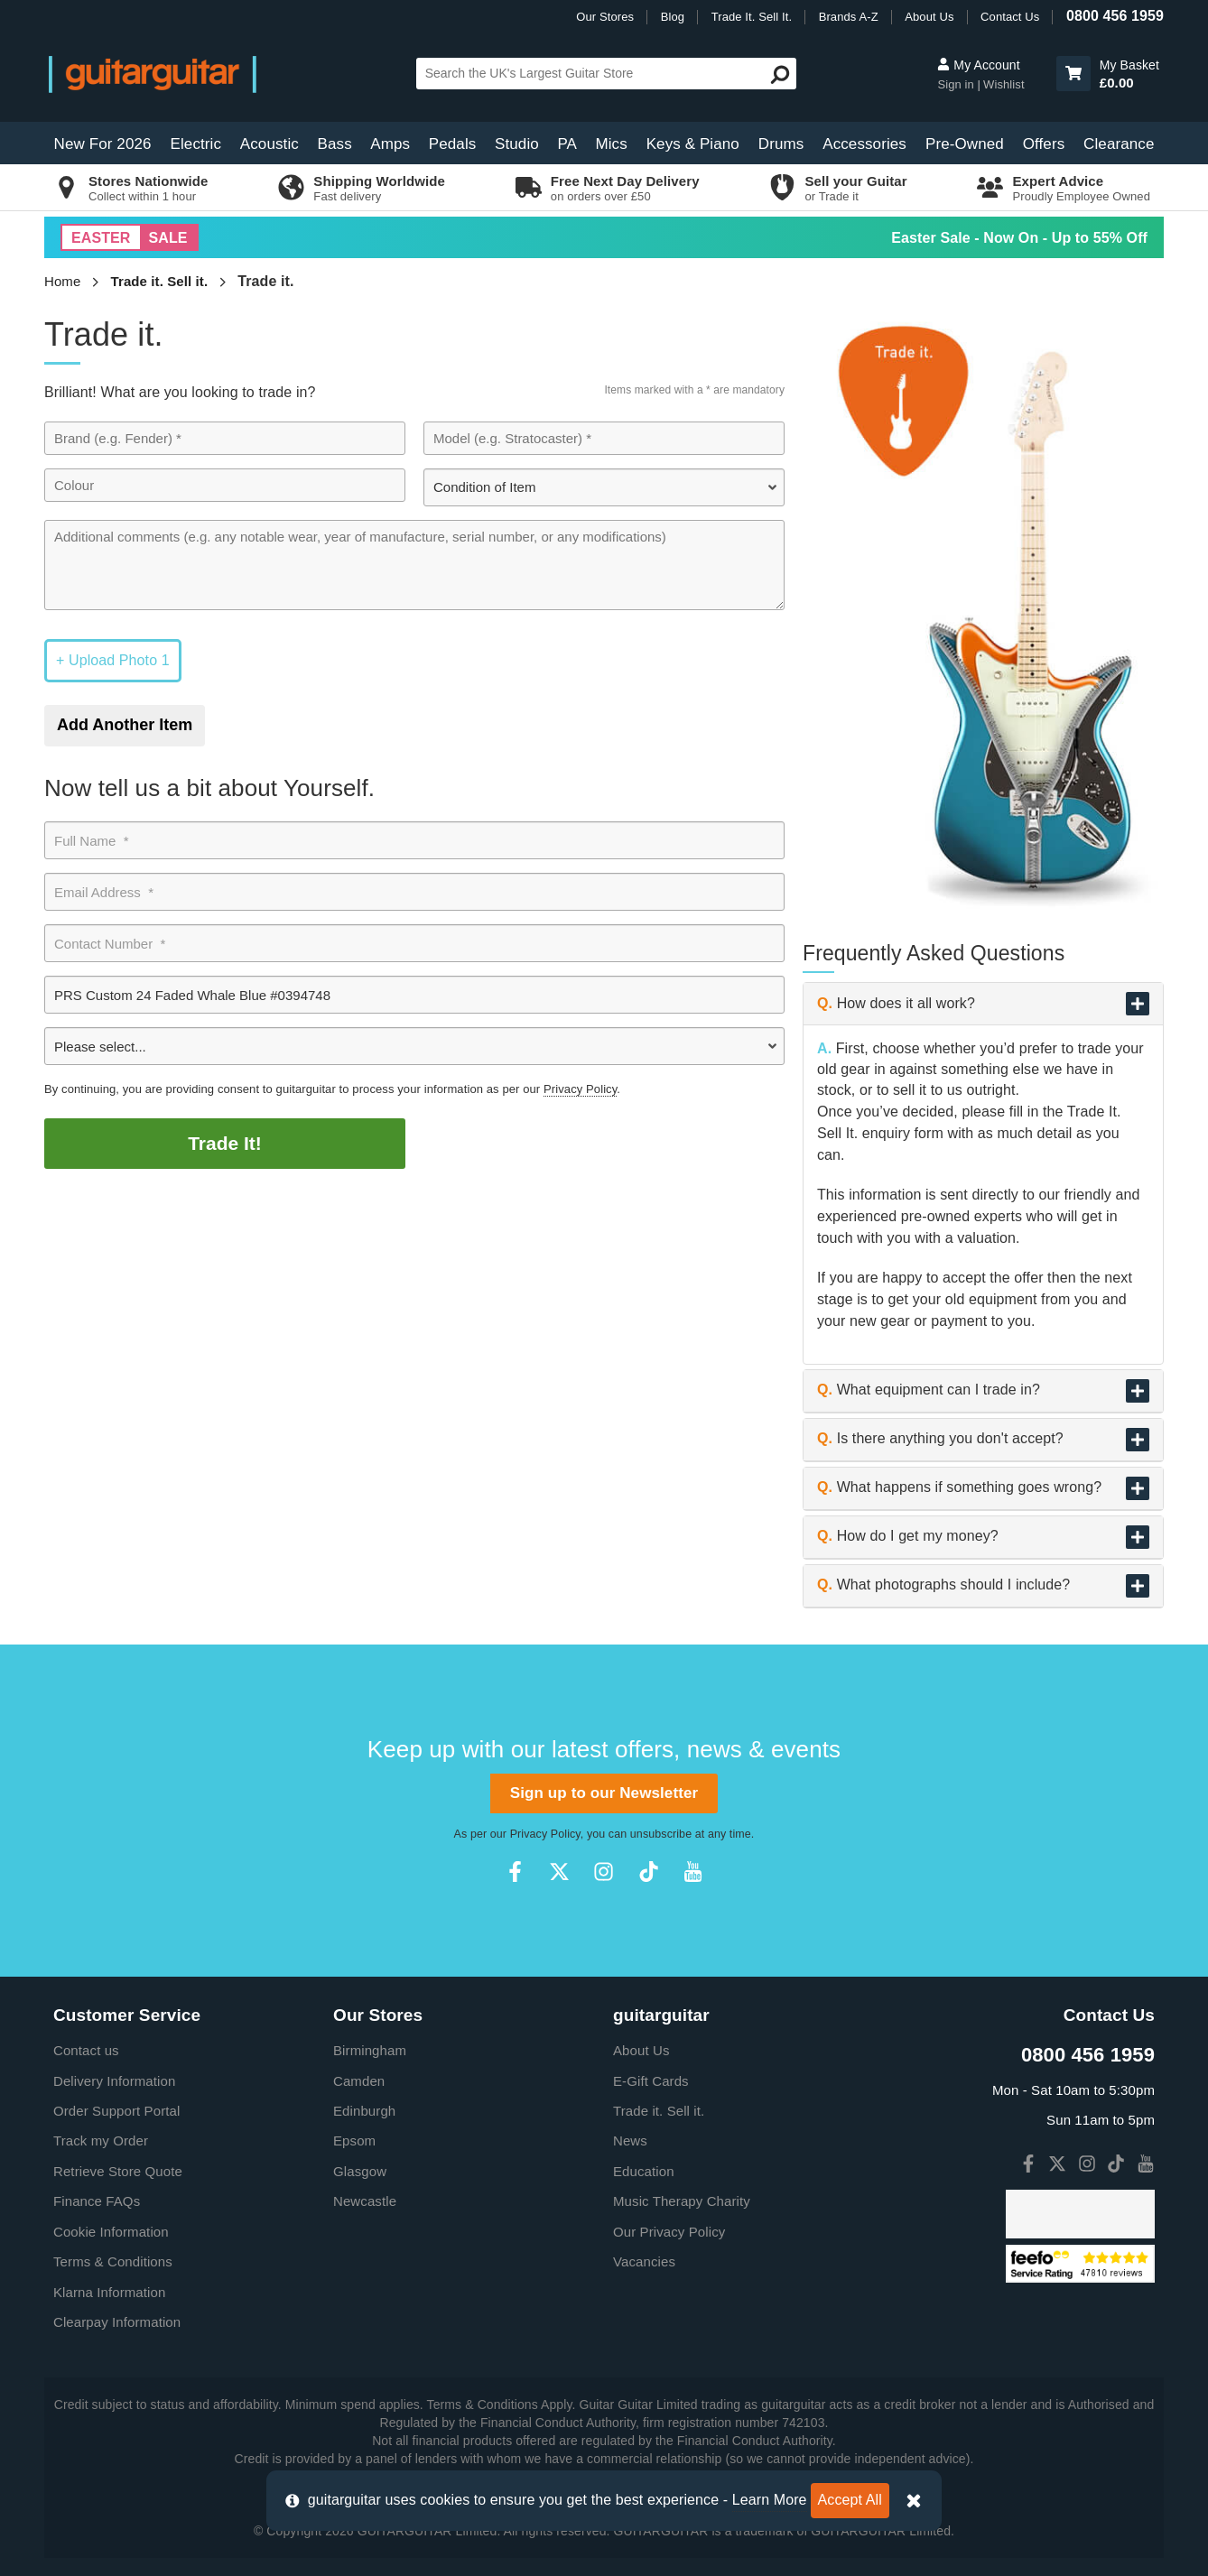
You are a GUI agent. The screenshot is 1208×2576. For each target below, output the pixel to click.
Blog (672, 16)
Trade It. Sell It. (751, 16)
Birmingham (369, 2050)
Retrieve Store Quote (117, 2171)
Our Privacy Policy (669, 2231)
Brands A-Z (848, 16)
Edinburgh (364, 2110)
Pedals (453, 144)
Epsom (354, 2140)
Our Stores (605, 16)
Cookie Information (111, 2231)
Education (643, 2171)
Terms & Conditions (112, 2261)
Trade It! (225, 1143)
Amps (390, 144)
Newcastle (364, 2201)
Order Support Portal (116, 2110)
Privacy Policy (580, 1089)
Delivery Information (114, 2081)
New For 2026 (103, 144)
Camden (359, 2081)
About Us (929, 16)
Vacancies (644, 2261)
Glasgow (359, 2171)
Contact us (86, 2050)
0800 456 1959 (1115, 15)
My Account (978, 65)
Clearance (1118, 144)
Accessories (864, 144)
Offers (1044, 144)
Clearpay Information (117, 2322)
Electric (196, 144)
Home (62, 281)
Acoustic (269, 144)
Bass (335, 144)
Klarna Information (109, 2292)
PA (567, 144)
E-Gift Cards (651, 2081)
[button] (1073, 73)
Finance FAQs (96, 2201)
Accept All (850, 2499)
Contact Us (1009, 16)
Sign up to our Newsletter (604, 1793)
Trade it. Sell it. (160, 281)
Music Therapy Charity (681, 2201)
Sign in (957, 84)
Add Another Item (124, 725)
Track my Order (100, 2140)
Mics (611, 144)
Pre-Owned (964, 144)
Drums (781, 144)
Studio (517, 144)
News (630, 2140)
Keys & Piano (692, 144)
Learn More (769, 2499)
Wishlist (1004, 84)
